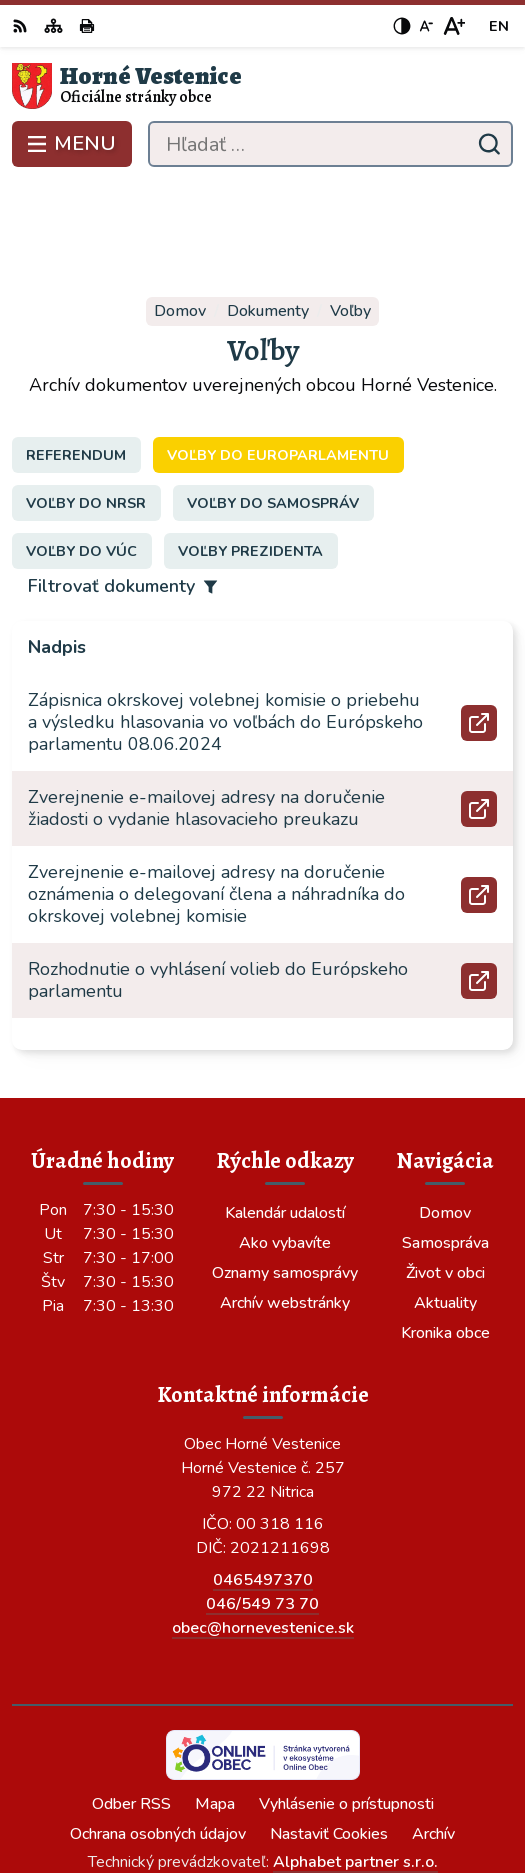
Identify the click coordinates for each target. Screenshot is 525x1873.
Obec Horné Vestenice (321, 1791)
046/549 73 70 (262, 1506)
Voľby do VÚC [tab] (81, 452)
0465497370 (263, 1482)
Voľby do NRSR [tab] (86, 404)
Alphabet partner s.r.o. (355, 1764)
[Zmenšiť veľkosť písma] (426, 26)
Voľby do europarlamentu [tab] (278, 356)
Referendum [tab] (76, 356)
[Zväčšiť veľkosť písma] (453, 26)
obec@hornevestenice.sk (263, 1530)
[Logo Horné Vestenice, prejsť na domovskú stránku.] (262, 86)
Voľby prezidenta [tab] (250, 452)
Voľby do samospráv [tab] (273, 404)
